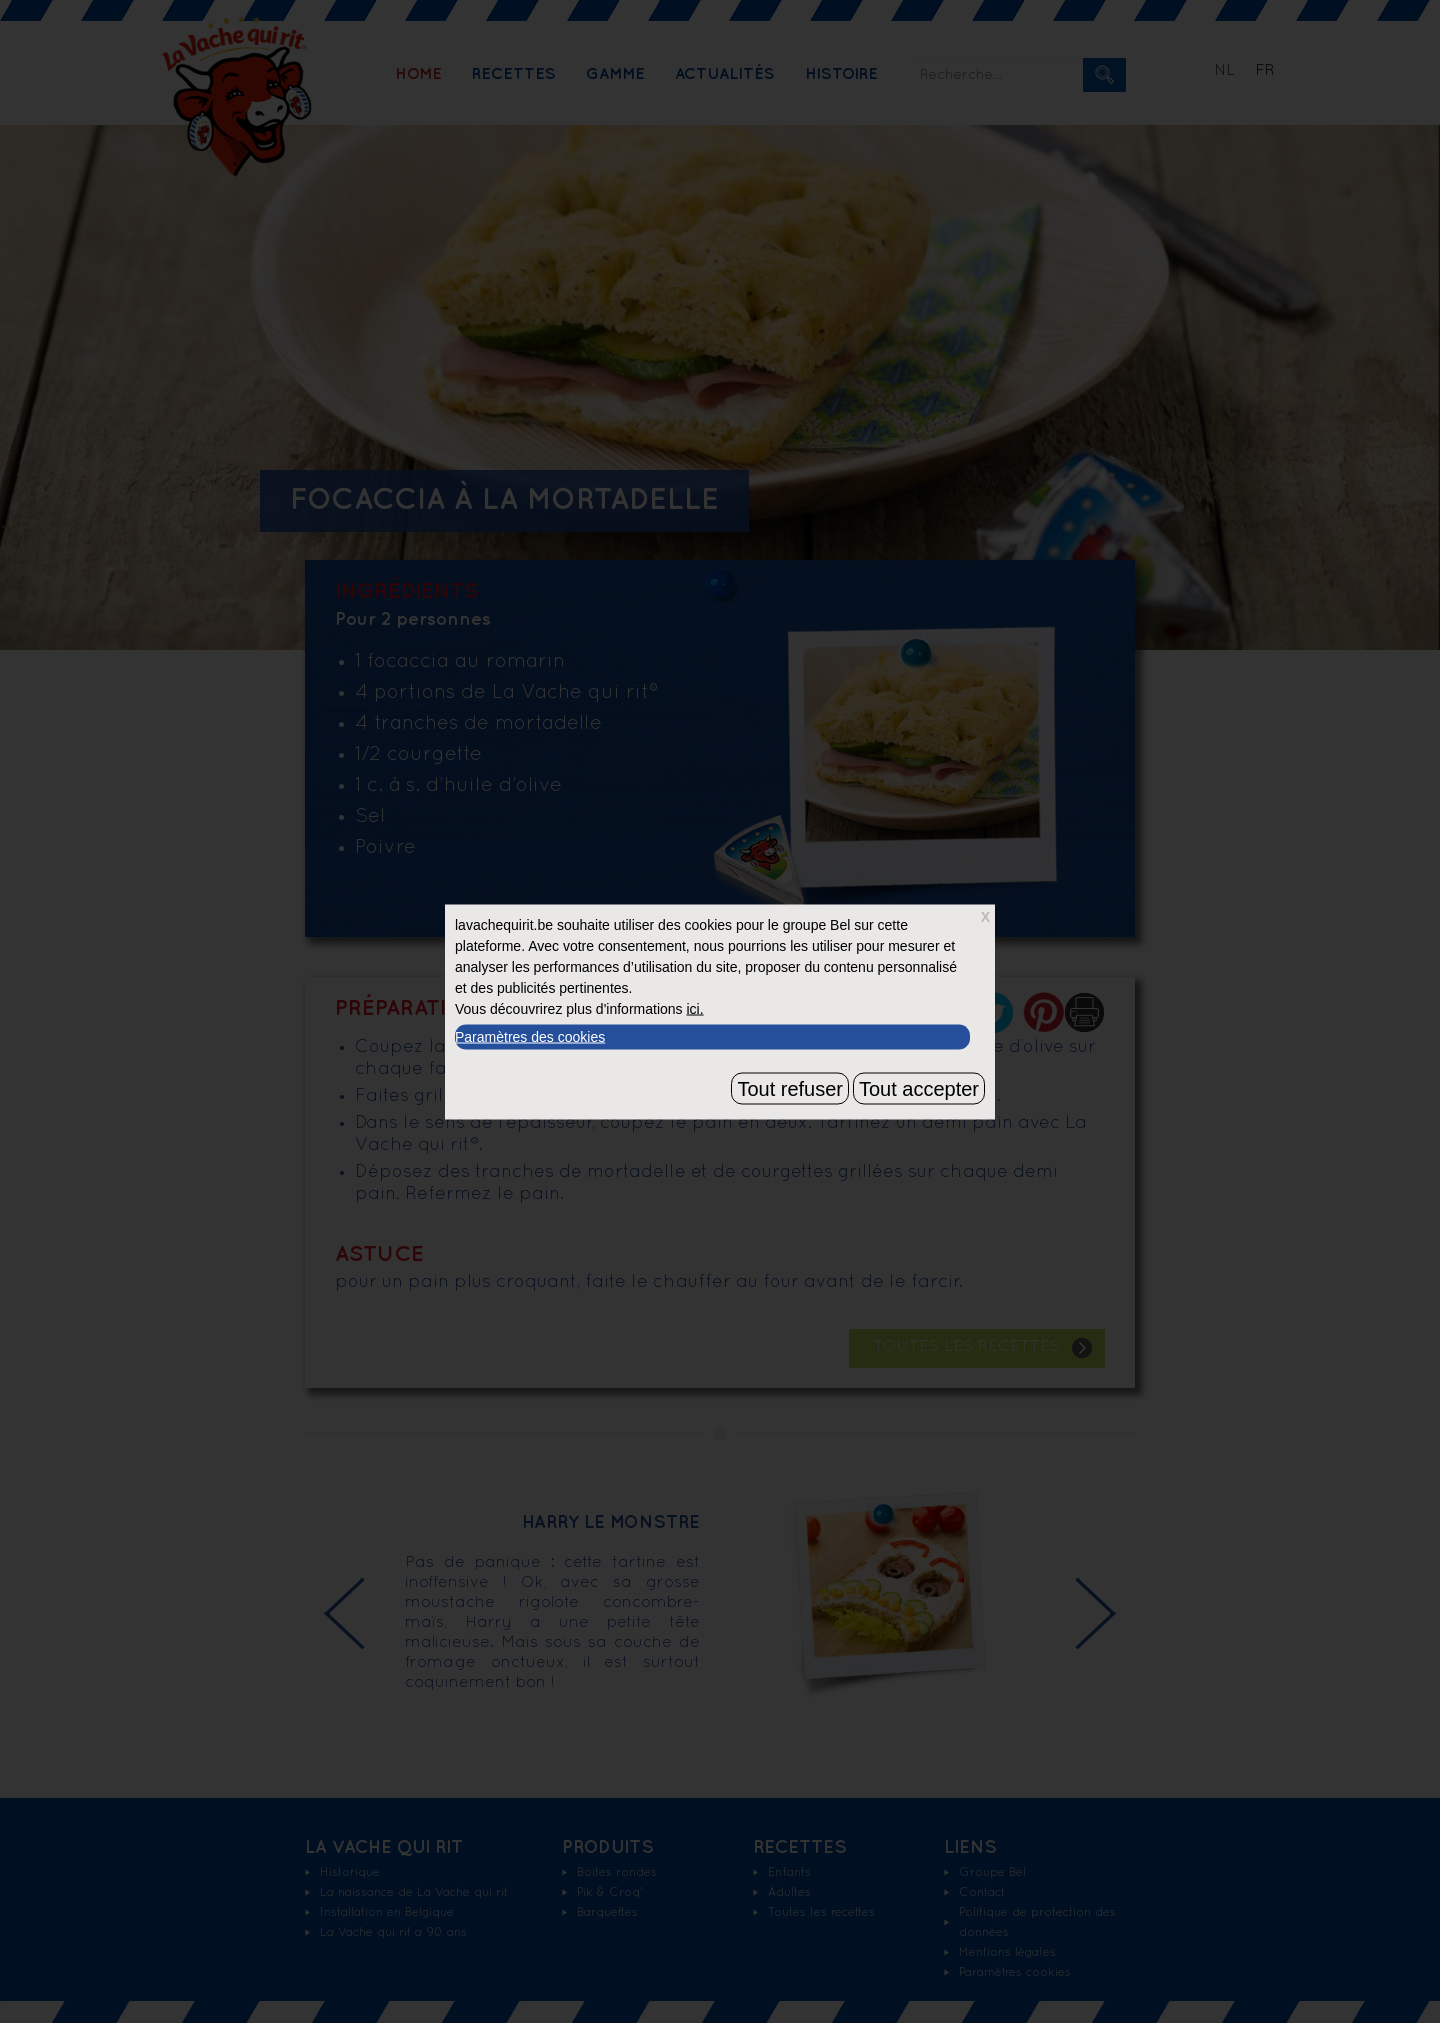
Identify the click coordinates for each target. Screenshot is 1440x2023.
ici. (694, 1008)
